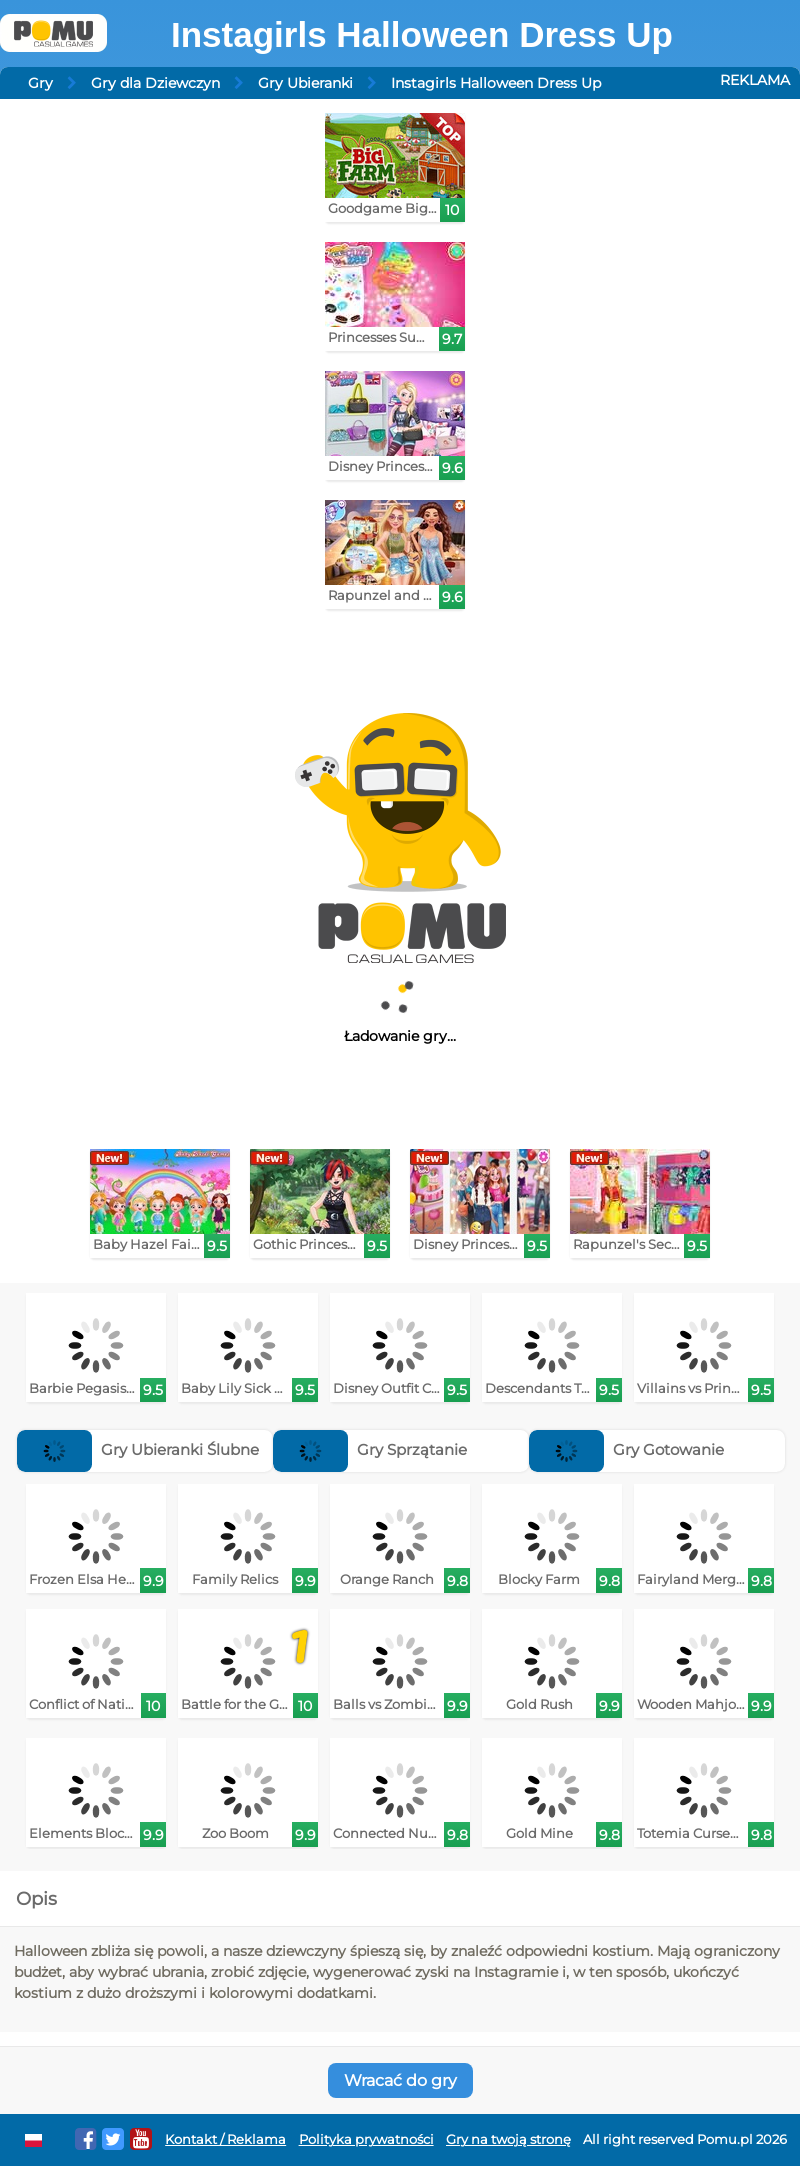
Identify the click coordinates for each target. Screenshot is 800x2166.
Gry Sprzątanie (370, 1449)
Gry (40, 83)
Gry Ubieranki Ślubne (138, 1449)
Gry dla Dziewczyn (155, 83)
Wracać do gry (400, 2080)
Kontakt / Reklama (225, 2139)
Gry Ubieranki (305, 83)
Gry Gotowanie (626, 1449)
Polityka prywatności (366, 2139)
